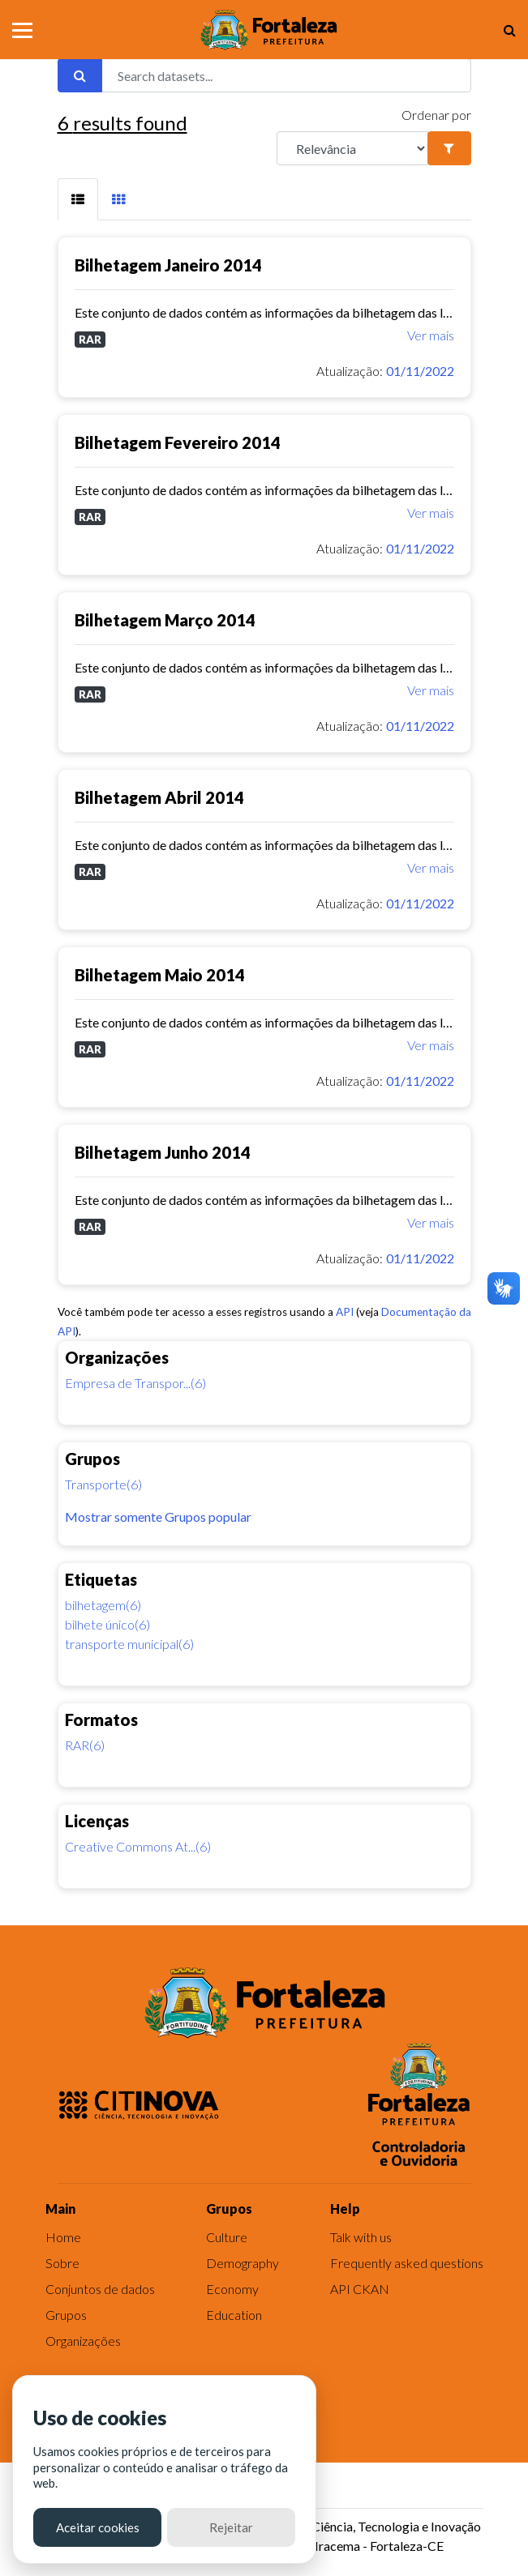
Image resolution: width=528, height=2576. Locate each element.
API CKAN (359, 2288)
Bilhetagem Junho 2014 (163, 1152)
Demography (242, 2263)
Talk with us (361, 2237)
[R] (353, 148)
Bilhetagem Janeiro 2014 (168, 265)
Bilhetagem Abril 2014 (159, 797)
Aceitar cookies (98, 2527)
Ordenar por (436, 114)
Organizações (83, 2340)
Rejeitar (231, 2527)
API (345, 1311)
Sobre (62, 2263)
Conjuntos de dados (100, 2288)
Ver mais (430, 335)
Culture (226, 2237)
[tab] (78, 199)
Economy (232, 2288)
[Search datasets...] (286, 75)
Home (63, 2237)
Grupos (66, 2314)
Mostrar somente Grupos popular (158, 1516)
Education (234, 2314)
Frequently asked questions (406, 2263)
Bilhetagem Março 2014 (165, 620)
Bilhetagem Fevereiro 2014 (178, 442)
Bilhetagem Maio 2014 (160, 975)
